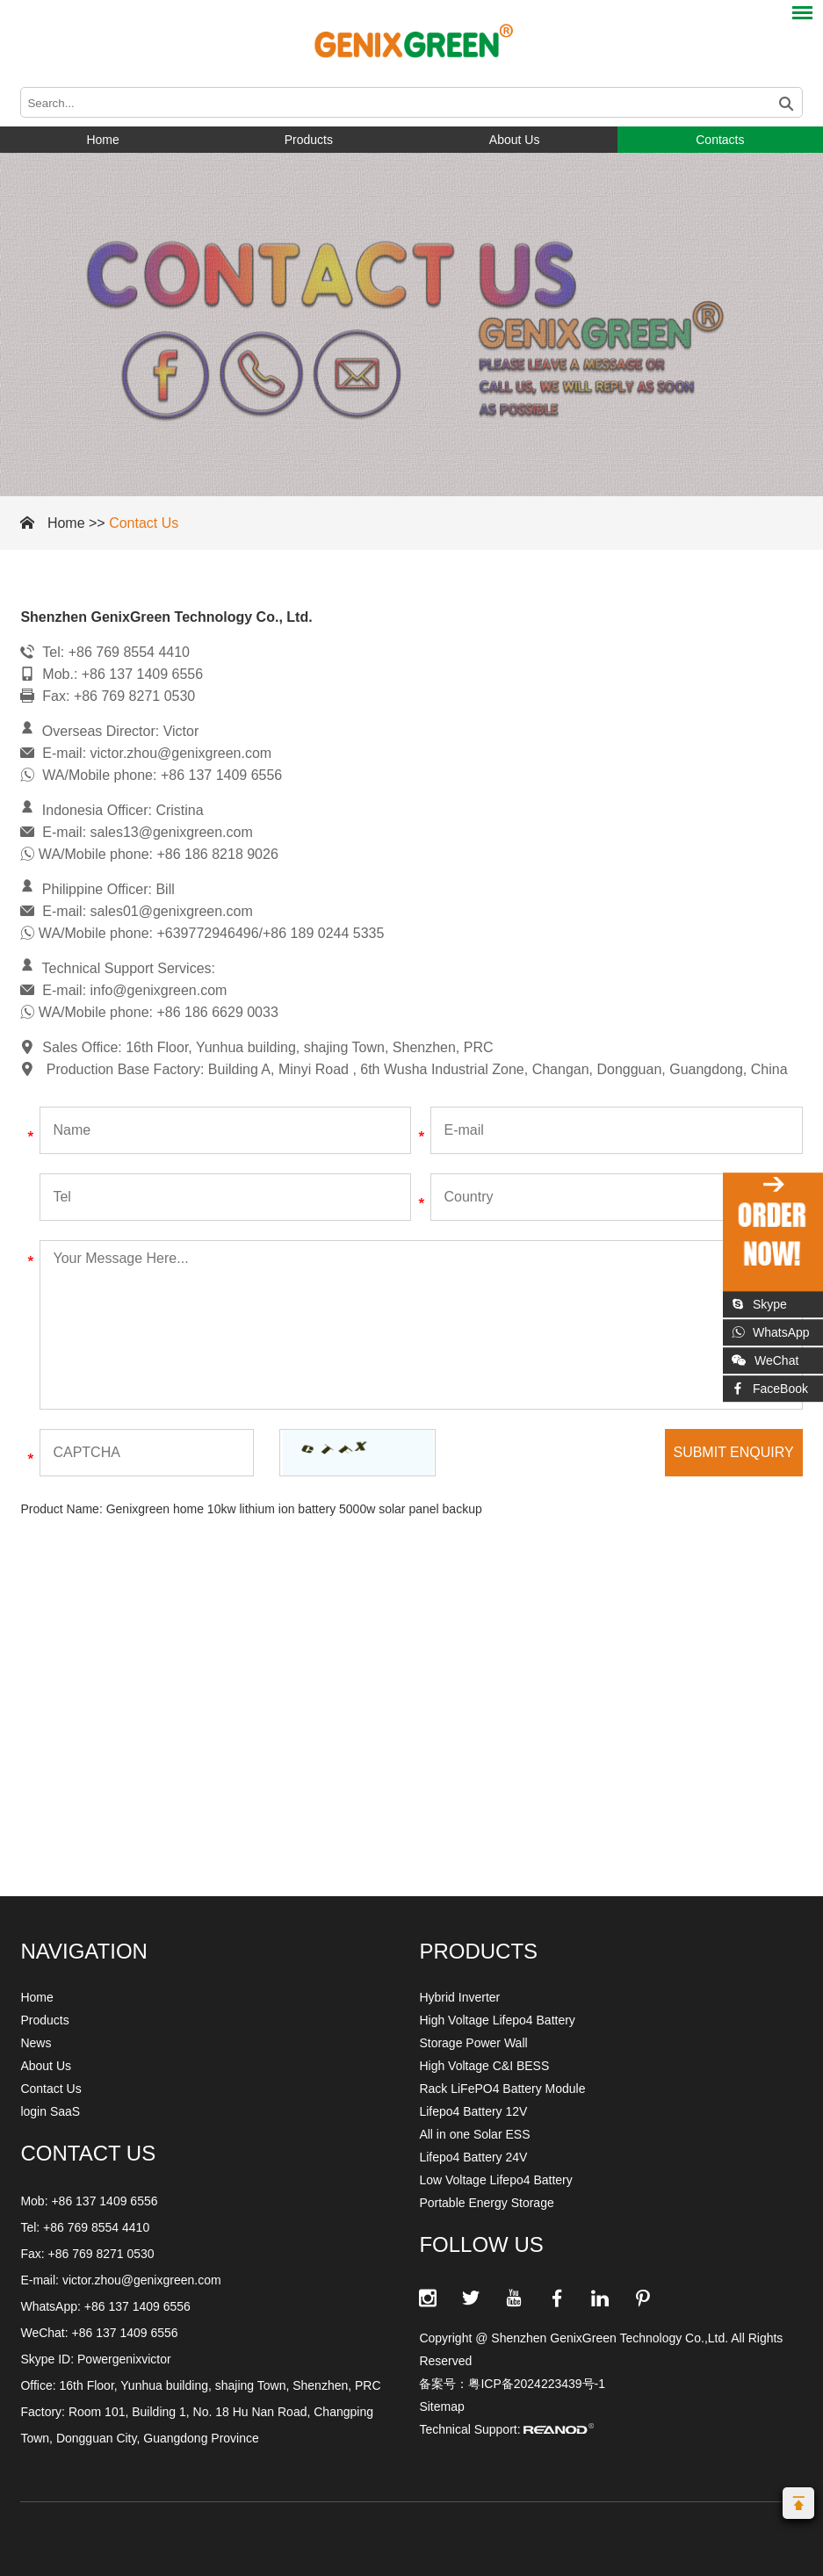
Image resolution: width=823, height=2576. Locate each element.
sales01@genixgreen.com (171, 911)
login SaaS (50, 2111)
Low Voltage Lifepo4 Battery (495, 2180)
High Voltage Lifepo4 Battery (496, 2020)
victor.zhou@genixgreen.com (181, 753)
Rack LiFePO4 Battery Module (502, 2089)
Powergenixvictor (124, 2359)
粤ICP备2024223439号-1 (536, 2384)
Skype (759, 1304)
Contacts (720, 140)
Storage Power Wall (473, 2043)
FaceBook (770, 1389)
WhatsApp (771, 1332)
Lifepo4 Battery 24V (473, 2157)
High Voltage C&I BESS (484, 2066)
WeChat (765, 1360)
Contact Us (143, 523)
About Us (514, 140)
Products (309, 140)
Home (102, 140)
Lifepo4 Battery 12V (473, 2111)
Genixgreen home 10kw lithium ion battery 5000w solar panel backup (294, 1509)
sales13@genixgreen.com (171, 832)
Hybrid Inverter (459, 1997)
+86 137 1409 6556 (137, 2306)
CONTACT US (87, 2153)
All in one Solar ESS (474, 2134)
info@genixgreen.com (158, 990)
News (35, 2043)
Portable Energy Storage (486, 2203)
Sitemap (441, 2406)
